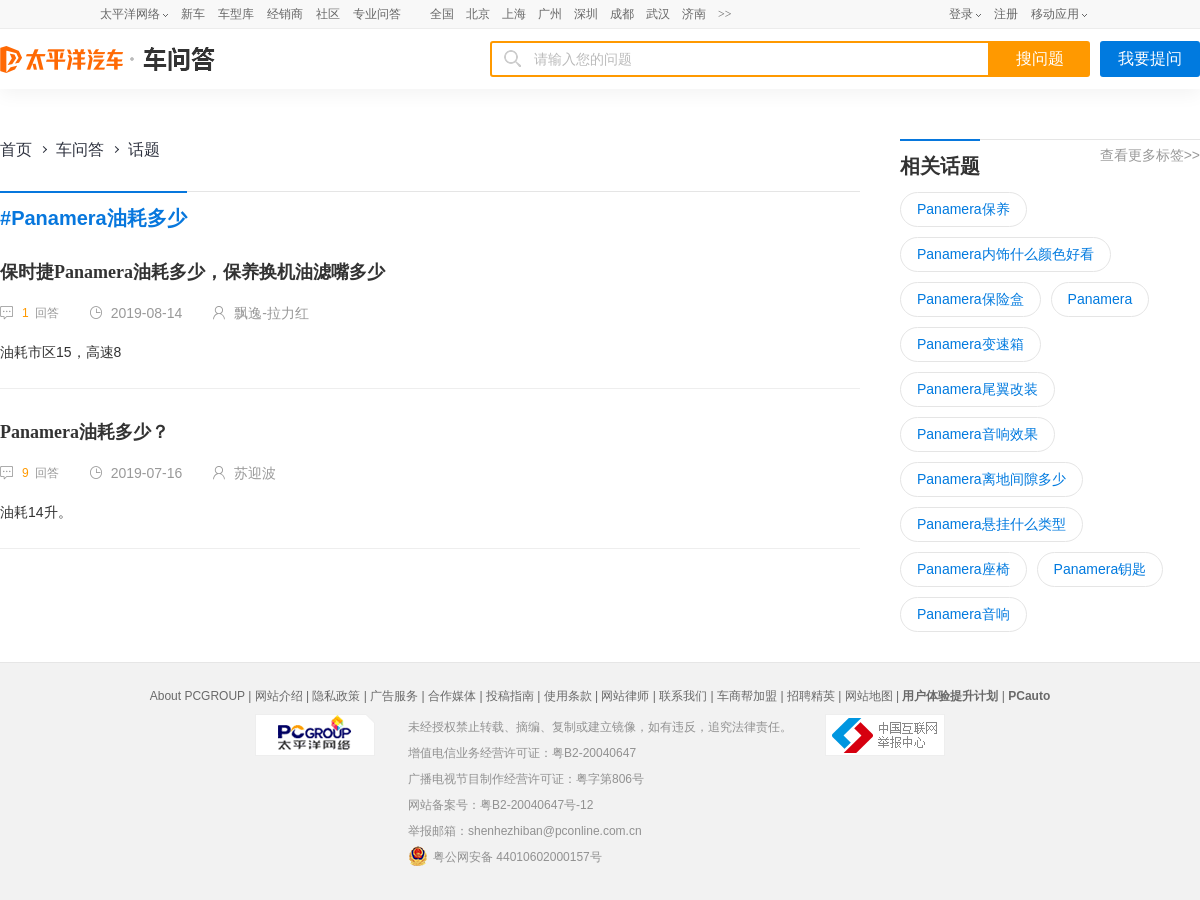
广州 (550, 14)
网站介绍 (279, 696)
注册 (1006, 14)
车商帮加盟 (747, 696)
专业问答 (377, 14)
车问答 (80, 149)
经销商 (285, 14)
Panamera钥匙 (1100, 569)
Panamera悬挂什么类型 (991, 524)
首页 (16, 149)
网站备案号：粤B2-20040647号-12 (500, 805)
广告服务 (394, 696)
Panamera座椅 (963, 569)
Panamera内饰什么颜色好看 (1005, 254)
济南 (694, 14)
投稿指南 (510, 696)
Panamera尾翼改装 (977, 389)
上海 (514, 14)
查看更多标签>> (1150, 155)
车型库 (236, 14)
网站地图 (869, 696)
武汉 (658, 14)
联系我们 (683, 696)
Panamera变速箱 (970, 344)
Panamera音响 (963, 614)
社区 (328, 14)
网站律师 (625, 696)
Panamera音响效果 (977, 434)
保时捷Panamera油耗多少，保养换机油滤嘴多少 (192, 272)
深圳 (586, 14)
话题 (144, 149)
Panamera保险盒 (970, 299)
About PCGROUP (197, 696)
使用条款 (568, 696)
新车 (193, 14)
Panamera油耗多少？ (84, 432)
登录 (961, 14)
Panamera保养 (963, 209)
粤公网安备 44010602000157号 (505, 856)
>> (725, 14)
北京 (478, 14)
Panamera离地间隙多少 (991, 479)
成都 (622, 14)
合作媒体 (452, 696)
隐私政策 (336, 696)
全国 (442, 14)
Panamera (1100, 299)
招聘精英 (811, 696)
